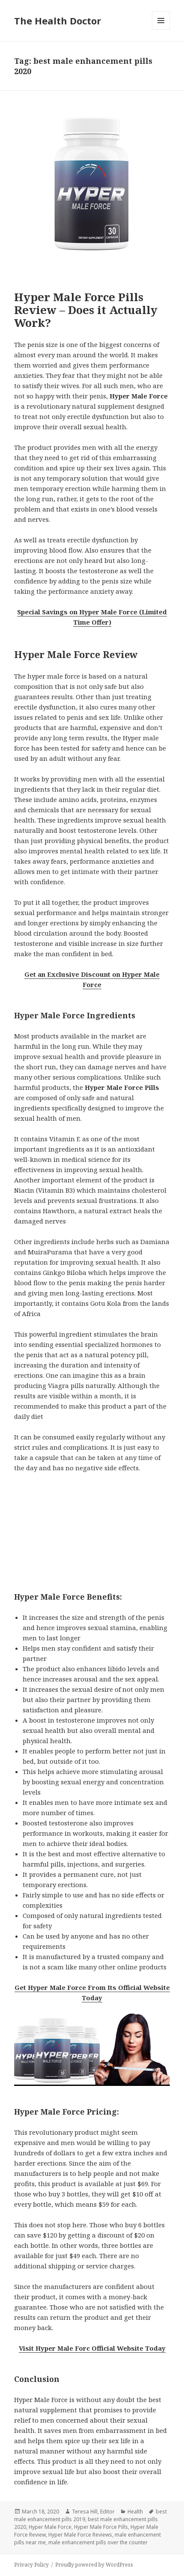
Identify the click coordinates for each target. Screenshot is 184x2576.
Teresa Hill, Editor (93, 2511)
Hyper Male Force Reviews (80, 2534)
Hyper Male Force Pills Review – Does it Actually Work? (85, 309)
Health (135, 2511)
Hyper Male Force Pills (101, 2527)
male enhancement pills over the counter (98, 2542)
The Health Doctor (57, 20)
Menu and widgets (161, 29)
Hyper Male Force (50, 2527)
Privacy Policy (31, 2564)
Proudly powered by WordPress (94, 2564)
